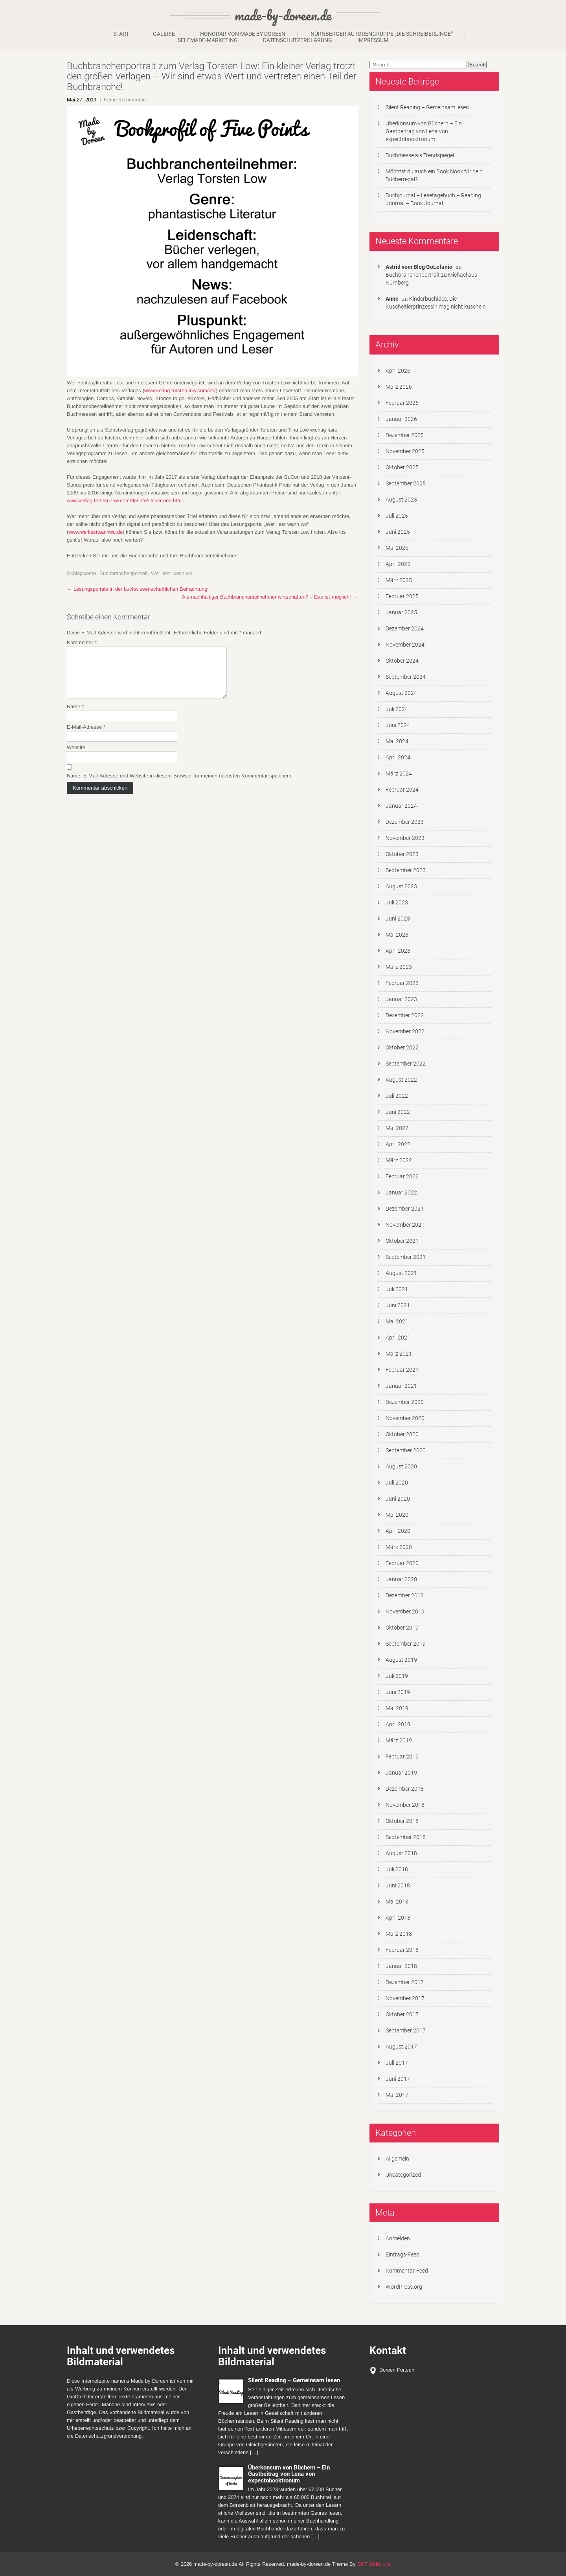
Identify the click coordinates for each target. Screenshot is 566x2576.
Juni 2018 (398, 1885)
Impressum (372, 40)
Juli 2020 (397, 1482)
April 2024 (398, 757)
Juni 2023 (398, 918)
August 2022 (401, 1080)
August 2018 (401, 1853)
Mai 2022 (397, 1128)
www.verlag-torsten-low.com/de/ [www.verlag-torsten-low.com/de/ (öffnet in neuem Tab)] (180, 390)
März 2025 (399, 580)
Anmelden (398, 2238)
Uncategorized (403, 2175)
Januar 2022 (401, 1192)
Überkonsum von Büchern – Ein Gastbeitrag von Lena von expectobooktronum (424, 131)
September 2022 (406, 1063)
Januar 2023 (401, 999)
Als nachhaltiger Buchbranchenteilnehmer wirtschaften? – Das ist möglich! (270, 597)
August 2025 (401, 499)
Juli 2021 (397, 1289)
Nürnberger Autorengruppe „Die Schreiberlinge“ (382, 34)
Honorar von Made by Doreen (242, 34)
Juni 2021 (398, 1305)
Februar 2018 (402, 1950)
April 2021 (398, 1337)
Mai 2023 (397, 935)
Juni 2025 (398, 532)
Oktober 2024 (402, 661)
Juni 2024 (398, 725)
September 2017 (406, 2030)
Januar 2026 (401, 419)
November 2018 (405, 1805)
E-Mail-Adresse (86, 736)
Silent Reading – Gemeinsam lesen (427, 107)
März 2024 (399, 773)
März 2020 (399, 1547)
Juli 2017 (397, 2063)
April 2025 (398, 564)
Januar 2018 (401, 1966)
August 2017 (401, 2046)
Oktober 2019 (402, 1627)
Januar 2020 (401, 1579)
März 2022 (399, 1160)
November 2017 (405, 1998)
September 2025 (406, 483)
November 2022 (405, 1031)
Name (75, 716)
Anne (392, 299)
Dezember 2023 (405, 822)
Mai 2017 (397, 2095)
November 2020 (405, 1418)
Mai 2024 (397, 741)
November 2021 (405, 1225)
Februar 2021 (402, 1370)
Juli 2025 (397, 516)
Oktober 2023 (402, 854)
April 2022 (398, 1144)
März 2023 (399, 967)
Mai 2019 (397, 1708)
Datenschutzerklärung (297, 40)
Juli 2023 (397, 902)
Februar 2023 (402, 983)
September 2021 (406, 1257)
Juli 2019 (397, 1676)
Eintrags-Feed (402, 2254)
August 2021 (401, 1273)
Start (121, 34)
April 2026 (398, 370)
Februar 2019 (402, 1756)
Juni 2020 (398, 1499)
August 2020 (401, 1466)
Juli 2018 (397, 1869)
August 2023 (401, 886)
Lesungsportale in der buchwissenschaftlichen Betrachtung (137, 589)
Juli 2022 (397, 1096)
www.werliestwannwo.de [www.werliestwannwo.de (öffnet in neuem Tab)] (95, 532)
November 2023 (405, 838)
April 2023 (398, 951)
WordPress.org (404, 2287)
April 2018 (398, 1918)
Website (76, 757)
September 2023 (406, 870)
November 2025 (405, 451)
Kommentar (82, 642)
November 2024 (405, 644)
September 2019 (406, 1644)
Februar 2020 (402, 1563)
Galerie (164, 34)
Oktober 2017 (402, 2014)
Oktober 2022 (402, 1047)
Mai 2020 (397, 1515)
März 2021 (399, 1353)
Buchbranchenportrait (123, 573)
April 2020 (398, 1531)
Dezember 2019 (405, 1595)
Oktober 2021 (402, 1241)
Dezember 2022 (405, 1015)
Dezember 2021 (405, 1208)
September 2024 (406, 677)
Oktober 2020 (402, 1434)
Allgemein (397, 2158)
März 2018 (399, 1934)
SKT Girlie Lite (374, 2564)
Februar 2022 (402, 1176)
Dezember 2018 (405, 1789)
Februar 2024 (402, 789)
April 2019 (398, 1724)
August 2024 (401, 693)
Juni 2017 (398, 2079)
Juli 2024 (397, 709)
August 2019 (401, 1660)
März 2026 (399, 387)
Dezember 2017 (405, 1982)
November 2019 (405, 1611)
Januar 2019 (401, 1772)
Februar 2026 (402, 403)
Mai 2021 (397, 1321)
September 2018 (406, 1837)
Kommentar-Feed (407, 2270)
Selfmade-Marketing (208, 40)
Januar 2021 (401, 1386)
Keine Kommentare (125, 100)
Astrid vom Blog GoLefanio (419, 267)
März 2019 (399, 1740)
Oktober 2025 (402, 467)
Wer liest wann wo (171, 573)
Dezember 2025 (405, 435)
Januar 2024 (401, 806)
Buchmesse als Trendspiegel (420, 155)
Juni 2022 (398, 1112)
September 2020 (406, 1450)
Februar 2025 (402, 596)
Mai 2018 (397, 1901)
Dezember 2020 (405, 1402)
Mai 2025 (397, 548)
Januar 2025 (401, 612)
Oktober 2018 (402, 1821)
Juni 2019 (398, 1692)
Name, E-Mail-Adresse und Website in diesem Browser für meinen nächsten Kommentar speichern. (180, 785)
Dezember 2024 (405, 628)
